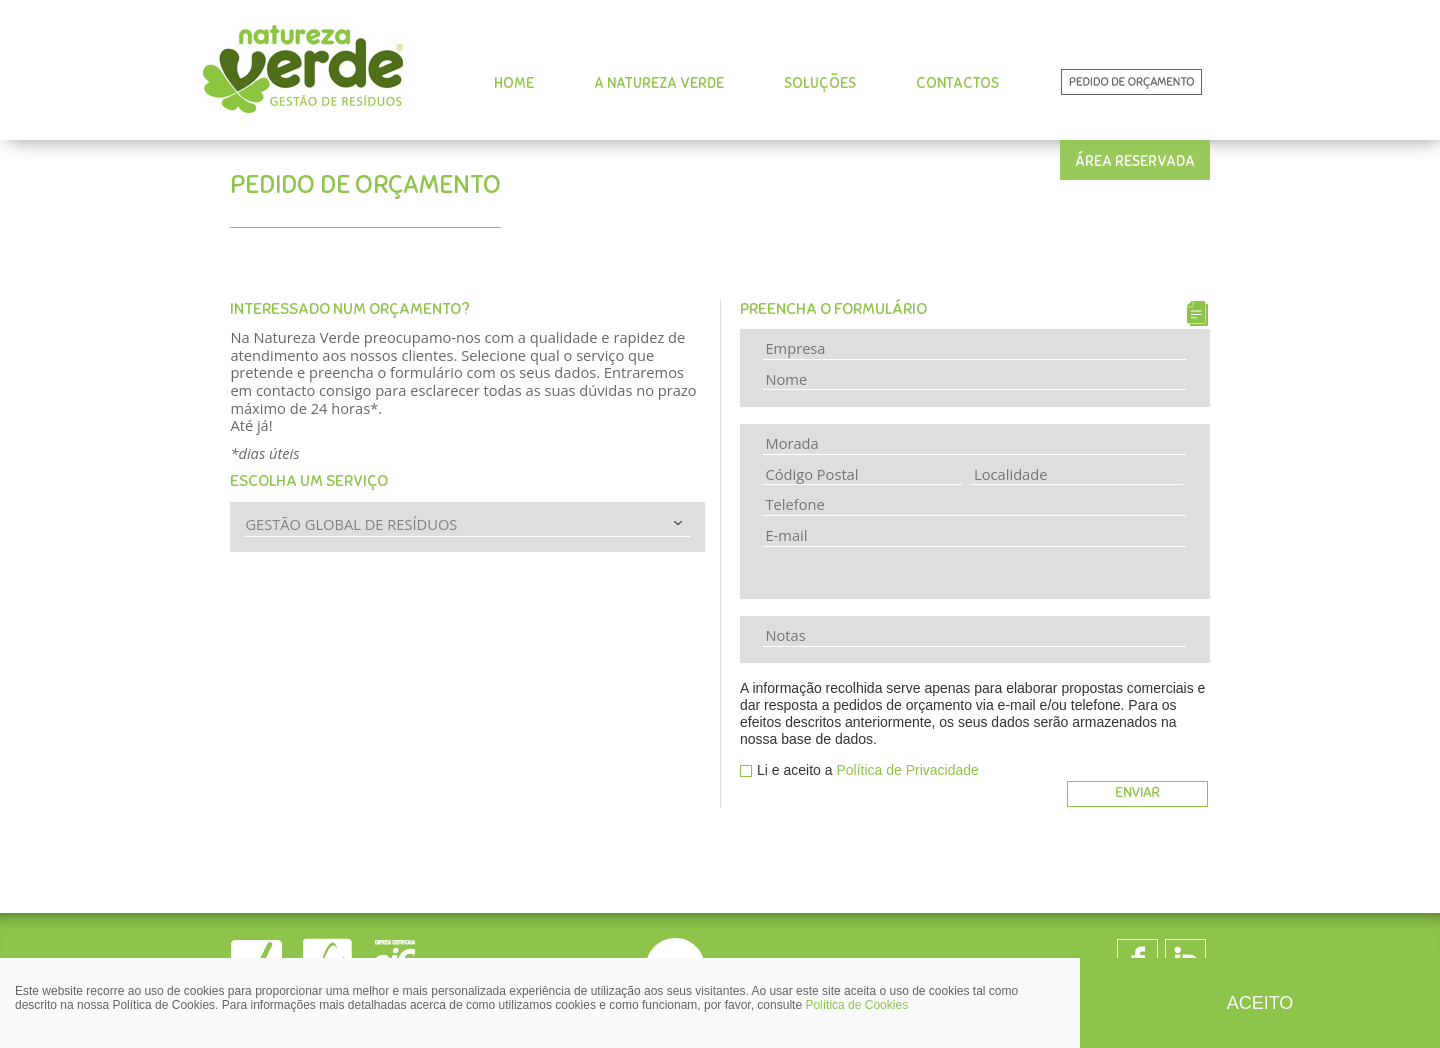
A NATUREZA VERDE (659, 83)
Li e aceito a (868, 770)
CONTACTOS (957, 83)
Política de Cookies (856, 1005)
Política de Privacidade (907, 770)
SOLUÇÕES (820, 83)
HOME (514, 83)
